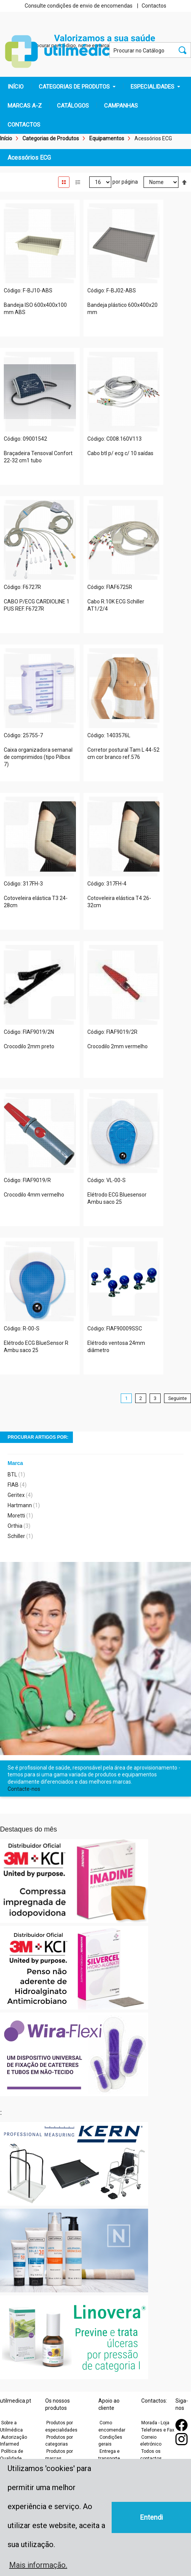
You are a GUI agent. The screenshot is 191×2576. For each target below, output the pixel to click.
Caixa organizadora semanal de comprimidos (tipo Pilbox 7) (38, 757)
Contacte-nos (24, 1789)
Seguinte (177, 1398)
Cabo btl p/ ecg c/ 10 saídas (120, 453)
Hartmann (20, 1505)
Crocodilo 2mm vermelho (117, 1046)
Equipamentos (106, 138)
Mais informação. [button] (38, 2565)
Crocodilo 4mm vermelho (34, 1195)
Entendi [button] (151, 2517)
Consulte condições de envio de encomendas (79, 6)
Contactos (154, 6)
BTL (12, 1474)
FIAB (13, 1485)
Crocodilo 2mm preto (29, 1046)
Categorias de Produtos (50, 138)
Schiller (16, 1536)
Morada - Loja (155, 2422)
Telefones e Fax (157, 2430)
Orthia (15, 1526)
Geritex (16, 1495)
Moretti (16, 1516)
